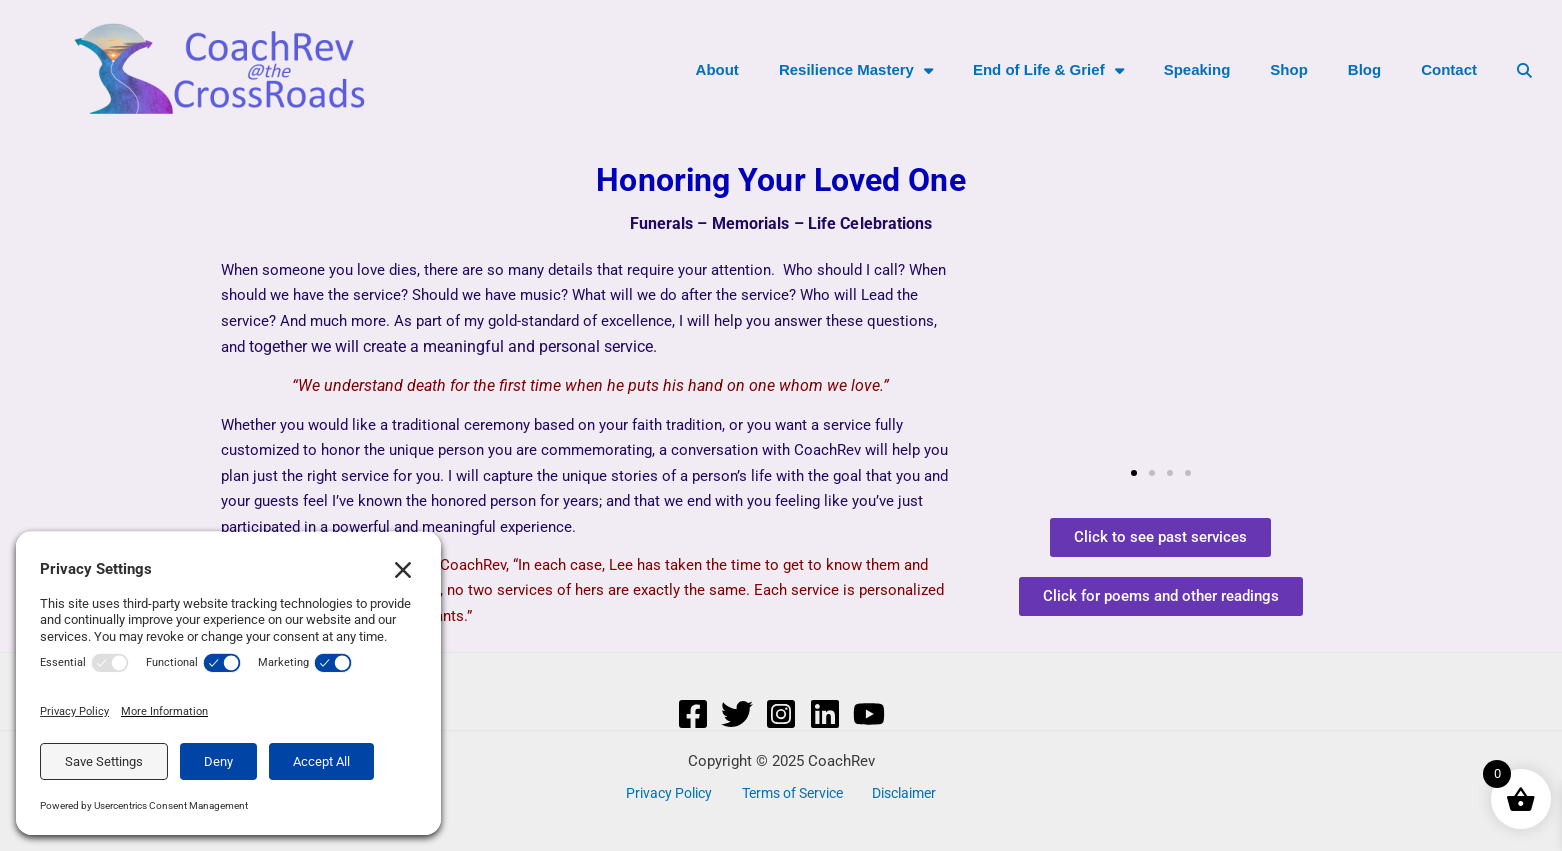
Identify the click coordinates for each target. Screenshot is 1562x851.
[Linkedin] (825, 714)
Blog (1364, 69)
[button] (1001, 358)
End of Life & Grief (1048, 70)
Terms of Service (791, 793)
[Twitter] (737, 714)
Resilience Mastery (856, 70)
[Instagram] (781, 714)
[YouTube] (869, 714)
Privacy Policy (673, 793)
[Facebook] (693, 714)
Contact (1449, 69)
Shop (1289, 69)
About (717, 69)
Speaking (1197, 69)
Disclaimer (899, 793)
